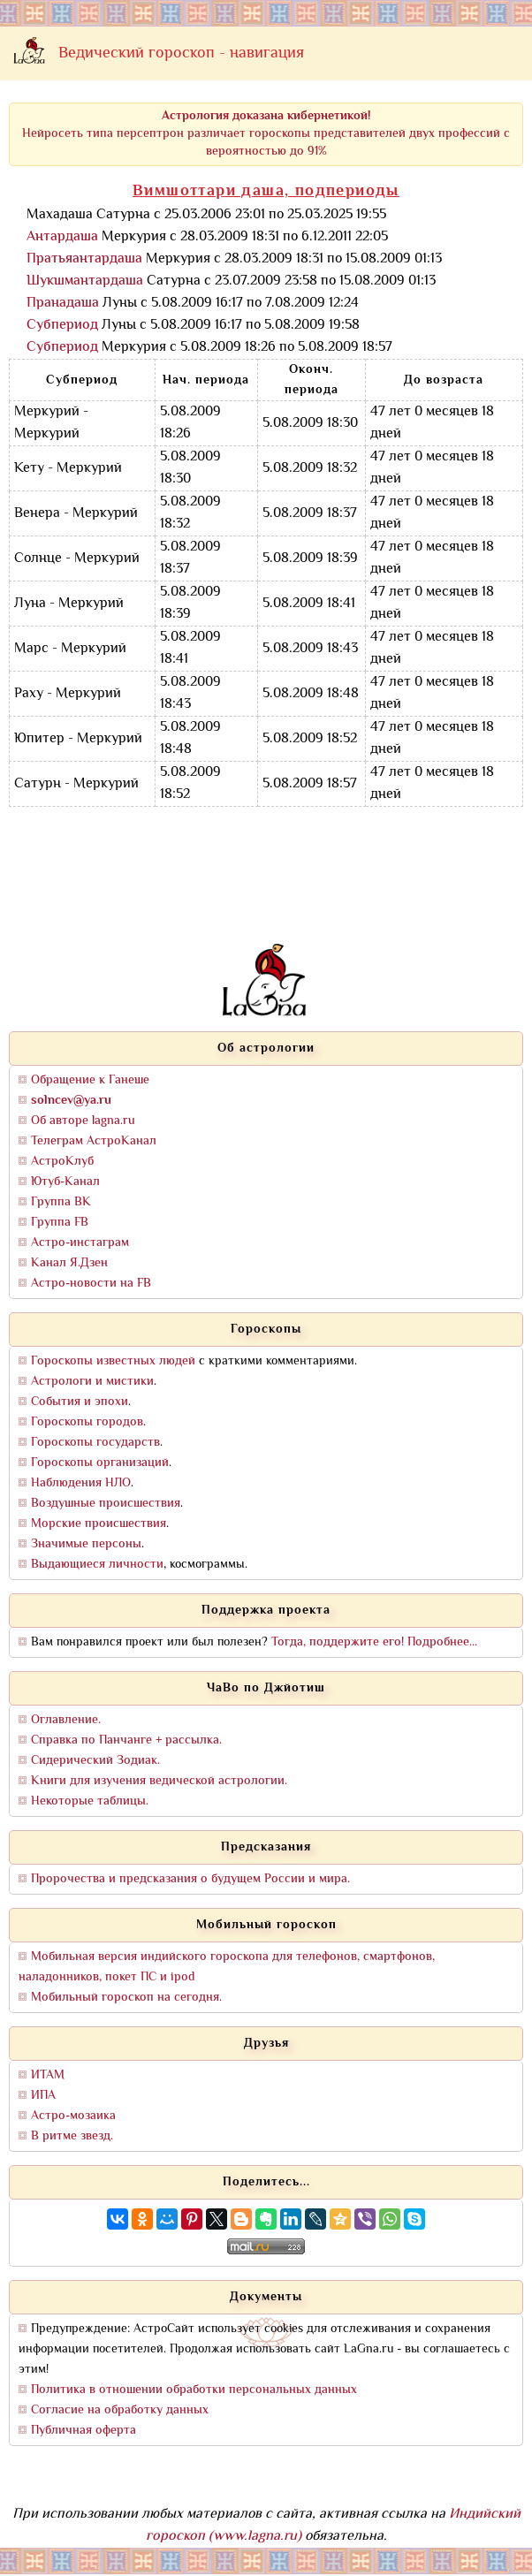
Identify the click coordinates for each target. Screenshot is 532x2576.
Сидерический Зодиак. (95, 1761)
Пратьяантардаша (84, 259)
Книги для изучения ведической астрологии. (159, 1781)
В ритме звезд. (72, 2136)
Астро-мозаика (73, 2116)
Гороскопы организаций (100, 1463)
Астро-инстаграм (80, 1243)
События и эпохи (79, 1402)
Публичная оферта (83, 2430)
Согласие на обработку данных (120, 2410)
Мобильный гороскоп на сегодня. (126, 1997)
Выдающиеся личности (97, 1564)
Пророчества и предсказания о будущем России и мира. (190, 1879)
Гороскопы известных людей (113, 1361)
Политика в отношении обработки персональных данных (194, 2390)
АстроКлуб (62, 1161)
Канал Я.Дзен (69, 1263)
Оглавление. (66, 1720)
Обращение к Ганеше (90, 1080)
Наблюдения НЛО (81, 1483)
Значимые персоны (86, 1544)
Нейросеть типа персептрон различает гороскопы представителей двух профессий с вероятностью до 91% (266, 134)
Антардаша (62, 237)
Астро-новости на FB (91, 1283)
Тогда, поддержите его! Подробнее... (374, 1642)
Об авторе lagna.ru (83, 1121)
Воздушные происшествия (105, 1503)
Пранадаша (63, 304)
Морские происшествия (98, 1524)
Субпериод (62, 326)
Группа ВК (61, 1202)
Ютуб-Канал (65, 1182)
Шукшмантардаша (85, 281)
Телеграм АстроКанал (93, 1141)
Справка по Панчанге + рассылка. (126, 1740)
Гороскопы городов (87, 1422)
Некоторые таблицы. (89, 1801)
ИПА (43, 2096)
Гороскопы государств (95, 1442)
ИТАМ (48, 2075)
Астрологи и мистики (92, 1382)
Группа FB (59, 1222)
